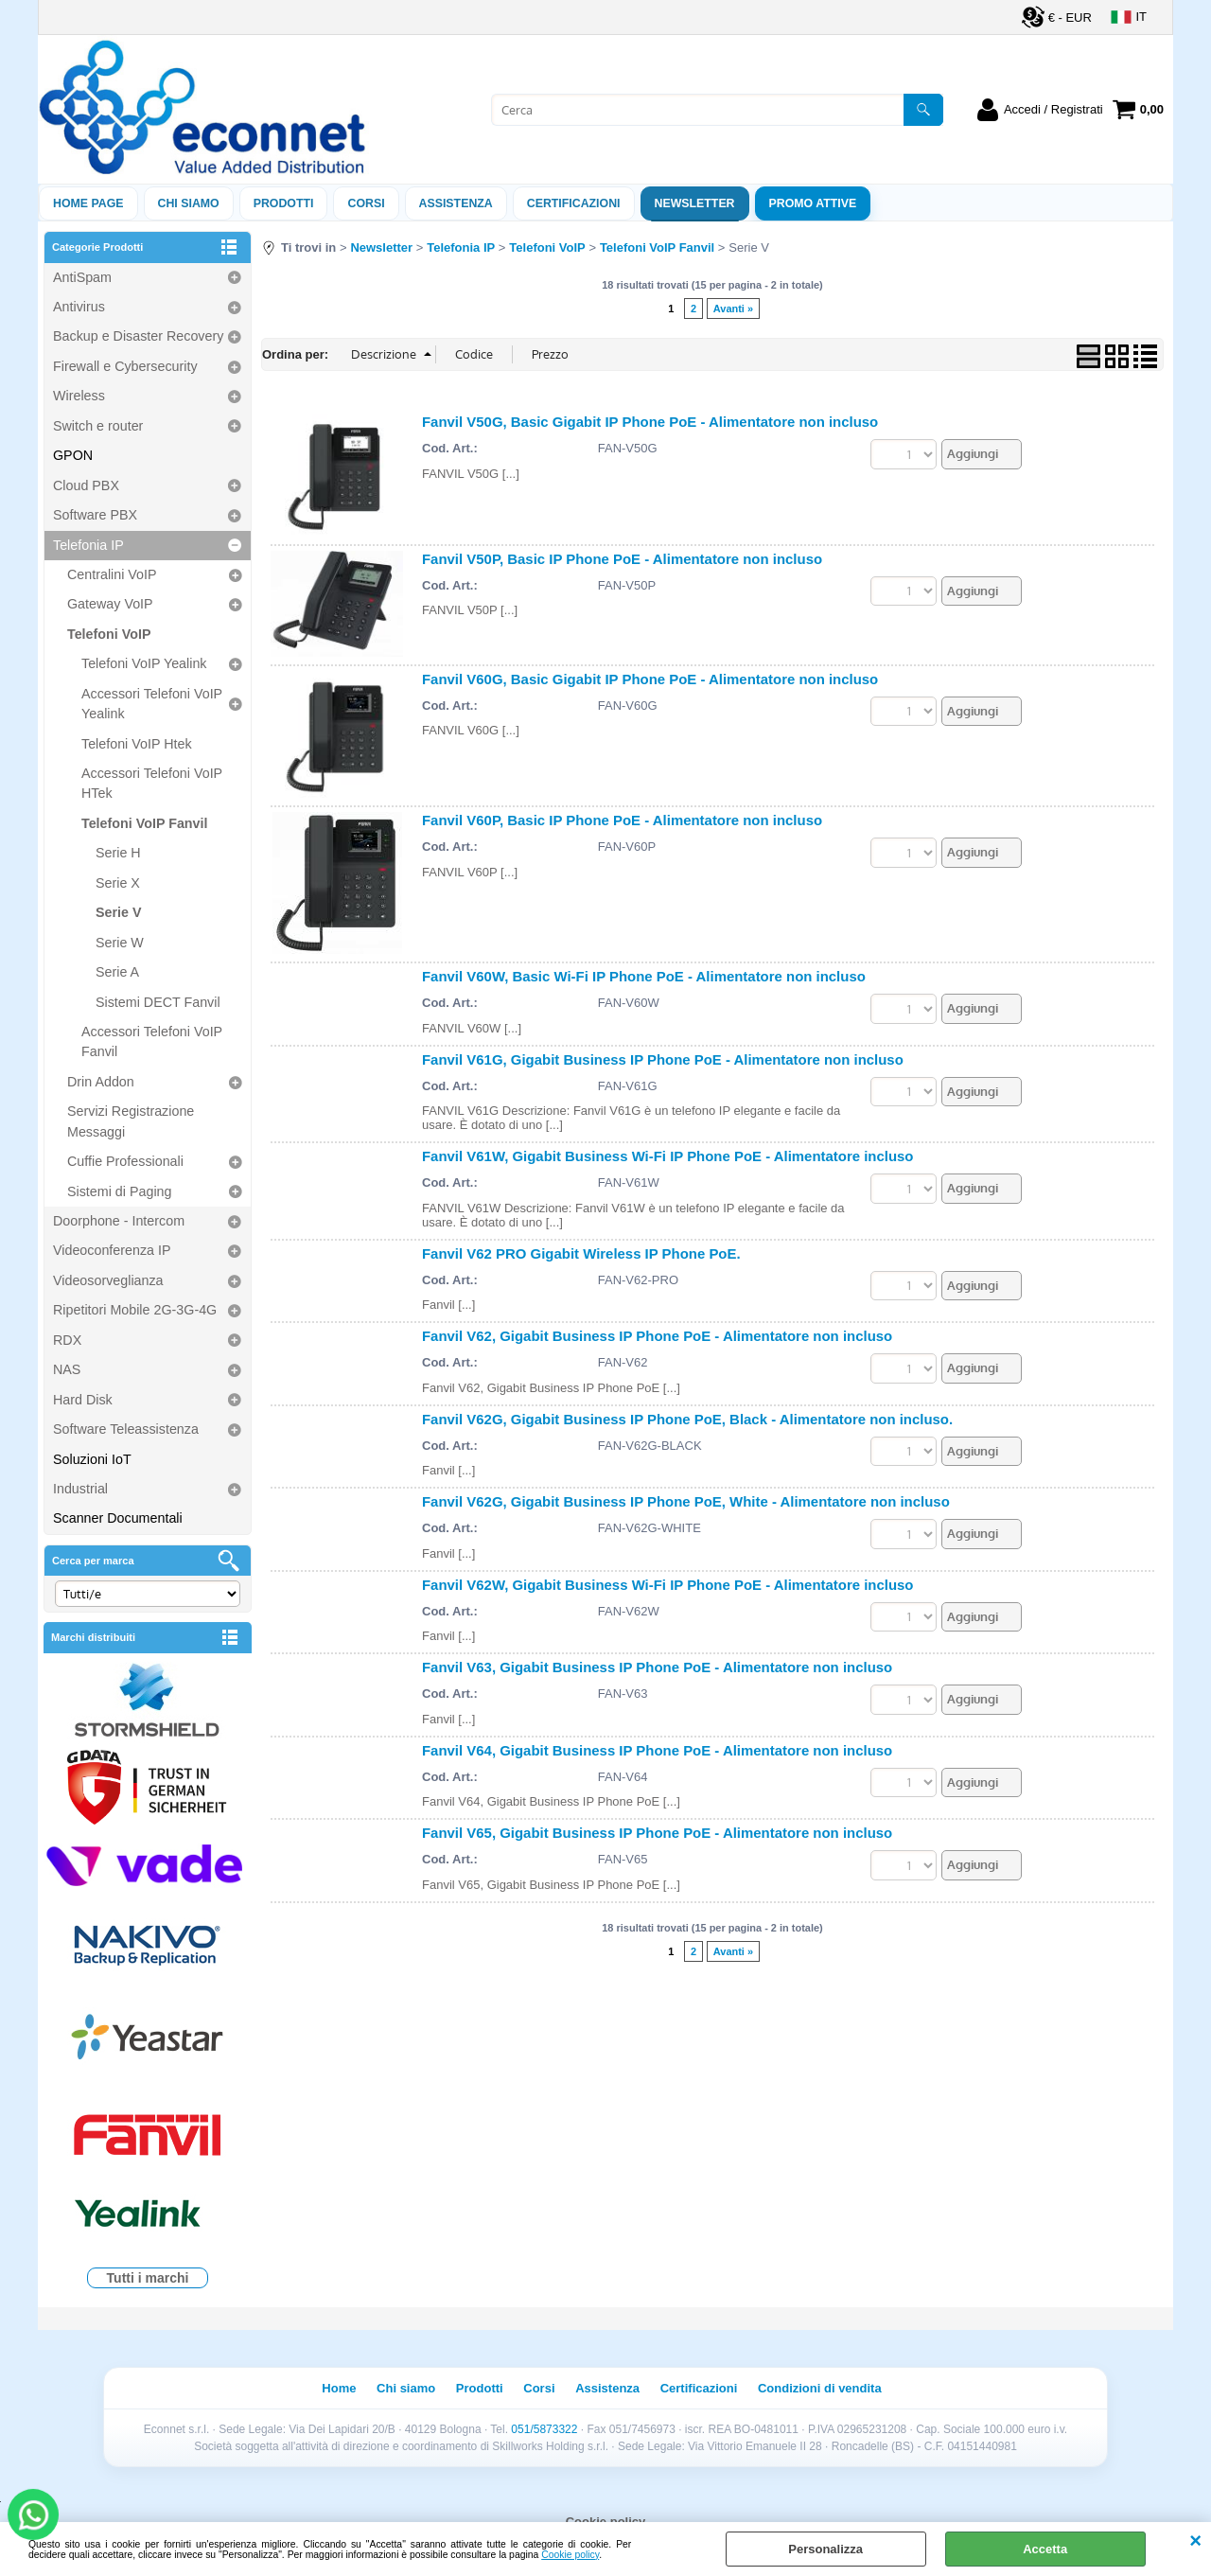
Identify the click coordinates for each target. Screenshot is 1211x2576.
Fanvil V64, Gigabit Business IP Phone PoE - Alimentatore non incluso (657, 1750)
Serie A (117, 971)
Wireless (79, 395)
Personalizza (825, 2549)
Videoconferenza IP (112, 1250)
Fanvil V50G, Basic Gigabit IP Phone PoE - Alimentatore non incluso (650, 422)
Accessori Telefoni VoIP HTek (151, 783)
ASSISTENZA (456, 203)
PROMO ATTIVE (813, 203)
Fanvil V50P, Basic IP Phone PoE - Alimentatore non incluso (622, 559)
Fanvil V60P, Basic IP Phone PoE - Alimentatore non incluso (622, 820)
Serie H (118, 852)
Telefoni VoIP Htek (136, 743)
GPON (73, 455)
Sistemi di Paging (119, 1191)
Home (339, 2388)
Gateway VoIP (110, 603)
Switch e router (98, 425)
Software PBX (95, 514)
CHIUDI (1195, 2541)
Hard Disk (83, 1399)
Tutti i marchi (148, 2277)
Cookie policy (570, 2555)
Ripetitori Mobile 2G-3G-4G (135, 1309)
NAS (66, 1369)
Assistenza (607, 2388)
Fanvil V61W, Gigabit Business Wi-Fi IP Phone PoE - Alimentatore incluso (667, 1156)
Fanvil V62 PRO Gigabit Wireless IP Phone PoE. (581, 1253)
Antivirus (79, 306)
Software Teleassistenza (126, 1429)
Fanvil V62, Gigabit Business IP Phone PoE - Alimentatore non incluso (657, 1336)
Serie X (118, 883)
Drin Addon (100, 1081)
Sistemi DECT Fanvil (158, 1002)
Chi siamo (188, 203)
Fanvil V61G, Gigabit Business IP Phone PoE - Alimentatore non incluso (663, 1059)
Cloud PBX (86, 485)
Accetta (1045, 2549)
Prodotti (284, 203)
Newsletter (695, 203)
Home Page (88, 203)
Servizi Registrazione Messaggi (130, 1120)
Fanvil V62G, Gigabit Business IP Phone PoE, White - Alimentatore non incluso (686, 1501)
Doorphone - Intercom (118, 1220)
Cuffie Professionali (125, 1161)
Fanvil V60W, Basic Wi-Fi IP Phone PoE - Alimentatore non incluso (644, 976)
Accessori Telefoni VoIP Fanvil (151, 1041)
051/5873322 (544, 2429)
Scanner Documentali (118, 1518)
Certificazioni (574, 203)
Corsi (365, 203)
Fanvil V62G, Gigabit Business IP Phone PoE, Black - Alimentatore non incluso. (687, 1419)
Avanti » (733, 308)
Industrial (80, 1488)
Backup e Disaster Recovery (138, 336)
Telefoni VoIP (108, 634)
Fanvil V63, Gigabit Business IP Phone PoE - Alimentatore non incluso (657, 1667)
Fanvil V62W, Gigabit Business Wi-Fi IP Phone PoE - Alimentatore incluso (667, 1585)
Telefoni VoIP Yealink (144, 663)
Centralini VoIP (112, 574)
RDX (67, 1340)
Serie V (118, 912)
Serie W (120, 942)
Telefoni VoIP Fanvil (144, 823)
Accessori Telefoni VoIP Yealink (151, 703)
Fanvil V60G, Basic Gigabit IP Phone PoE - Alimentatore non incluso (650, 679)
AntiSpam (82, 277)
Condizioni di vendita (820, 2388)
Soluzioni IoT (92, 1459)
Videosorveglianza (108, 1280)
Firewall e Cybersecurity (125, 366)
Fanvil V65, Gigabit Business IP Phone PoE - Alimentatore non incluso (657, 1833)
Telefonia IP (88, 545)
